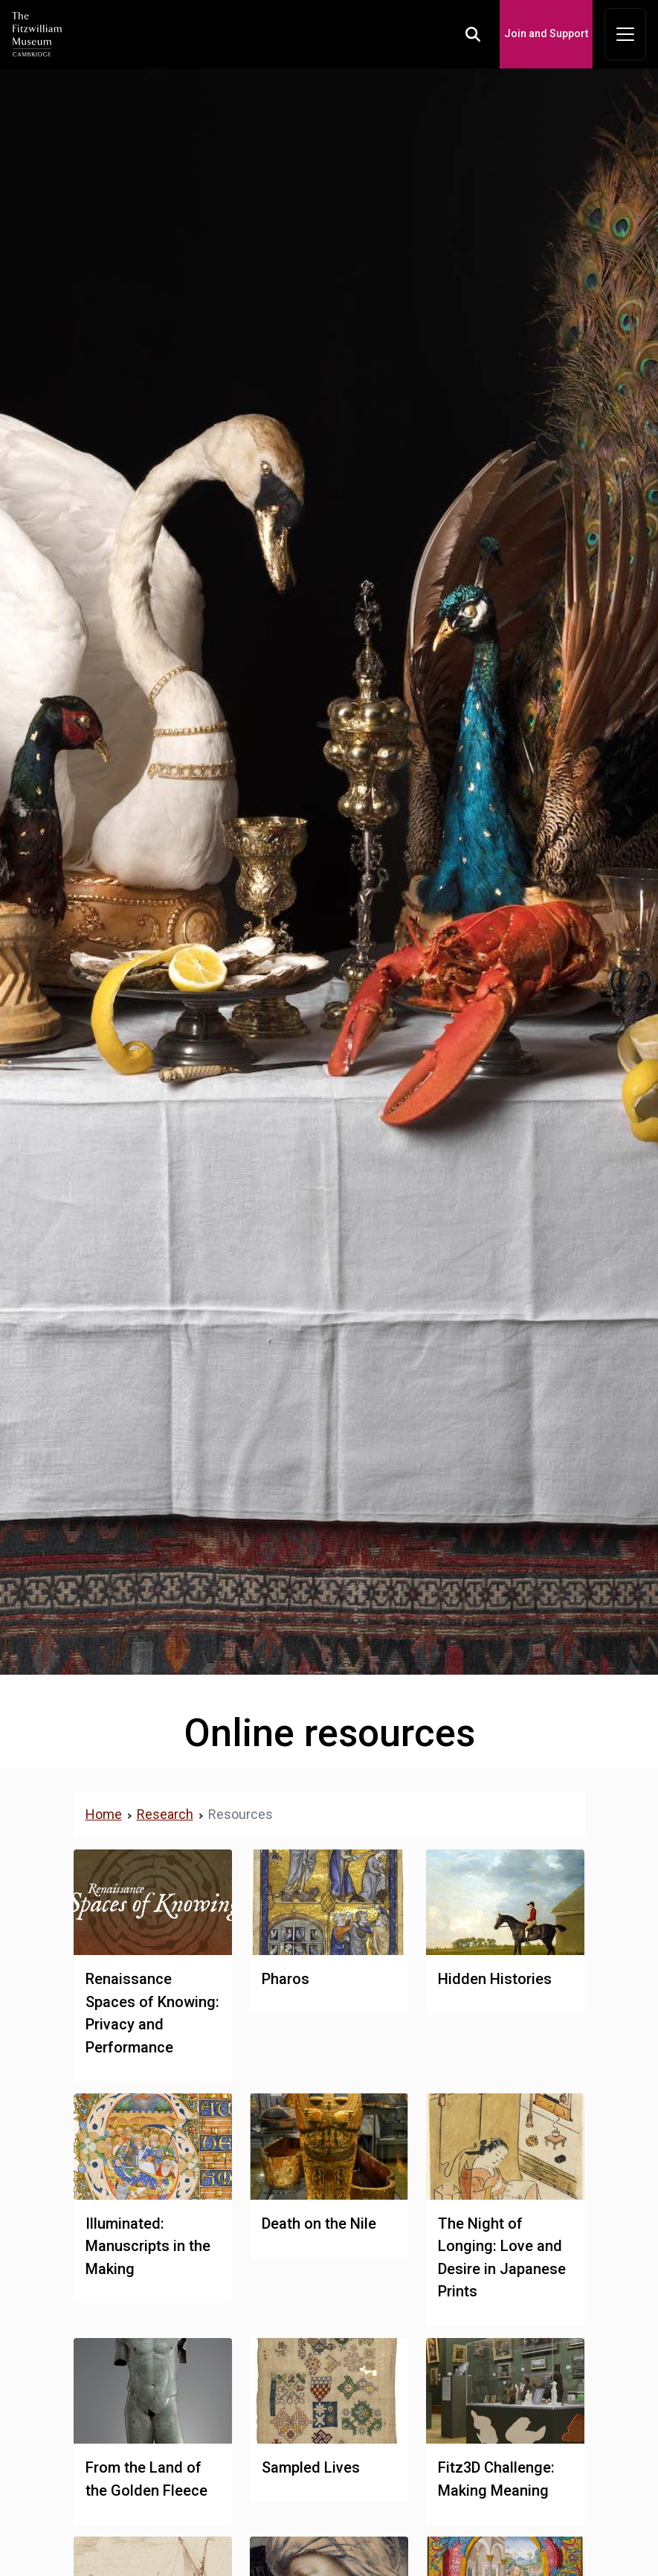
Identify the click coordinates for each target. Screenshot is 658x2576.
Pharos (285, 1979)
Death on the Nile (319, 2223)
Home (104, 1814)
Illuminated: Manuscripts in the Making (148, 2246)
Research (165, 1814)
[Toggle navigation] (625, 34)
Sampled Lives (311, 2467)
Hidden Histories (495, 1979)
